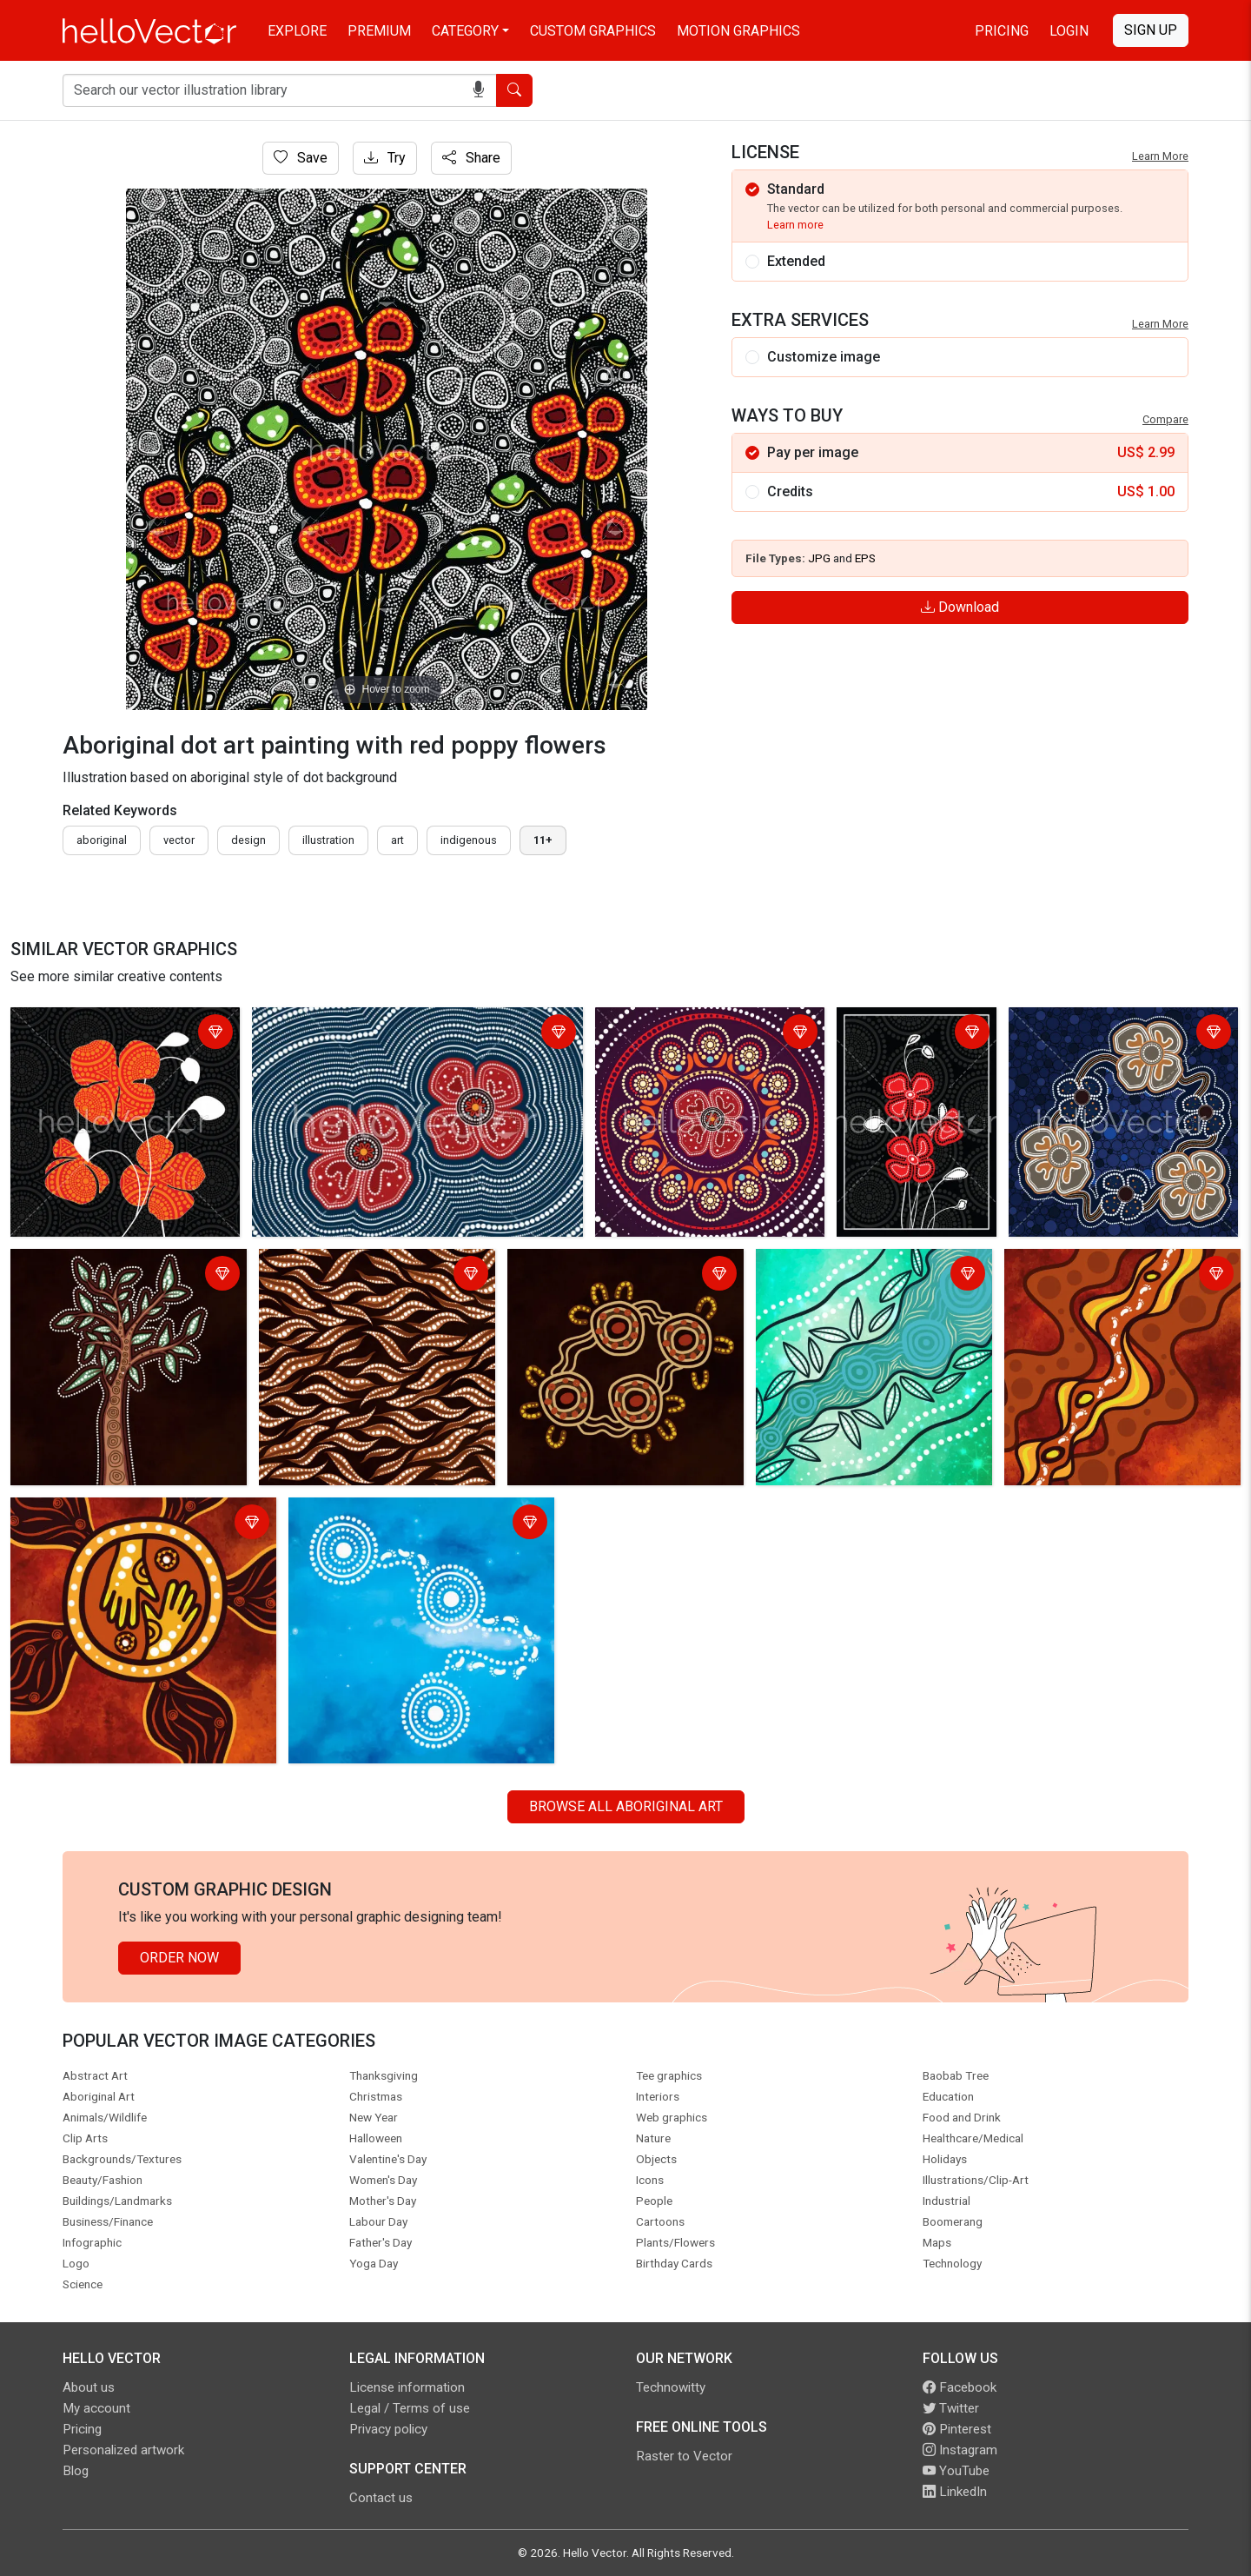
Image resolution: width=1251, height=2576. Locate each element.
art (397, 839)
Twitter (951, 2408)
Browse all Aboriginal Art (626, 1806)
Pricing (1002, 31)
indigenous (468, 839)
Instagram (960, 2450)
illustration (328, 839)
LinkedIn (955, 2492)
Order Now (179, 1957)
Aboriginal (101, 839)
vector (179, 839)
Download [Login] (960, 607)
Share (471, 157)
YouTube (956, 2471)
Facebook (959, 2387)
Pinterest (957, 2429)
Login (1069, 31)
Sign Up (1150, 30)
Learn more (795, 224)
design (248, 839)
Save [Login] (301, 157)
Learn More (1160, 156)
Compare (1165, 419)
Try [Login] (385, 157)
